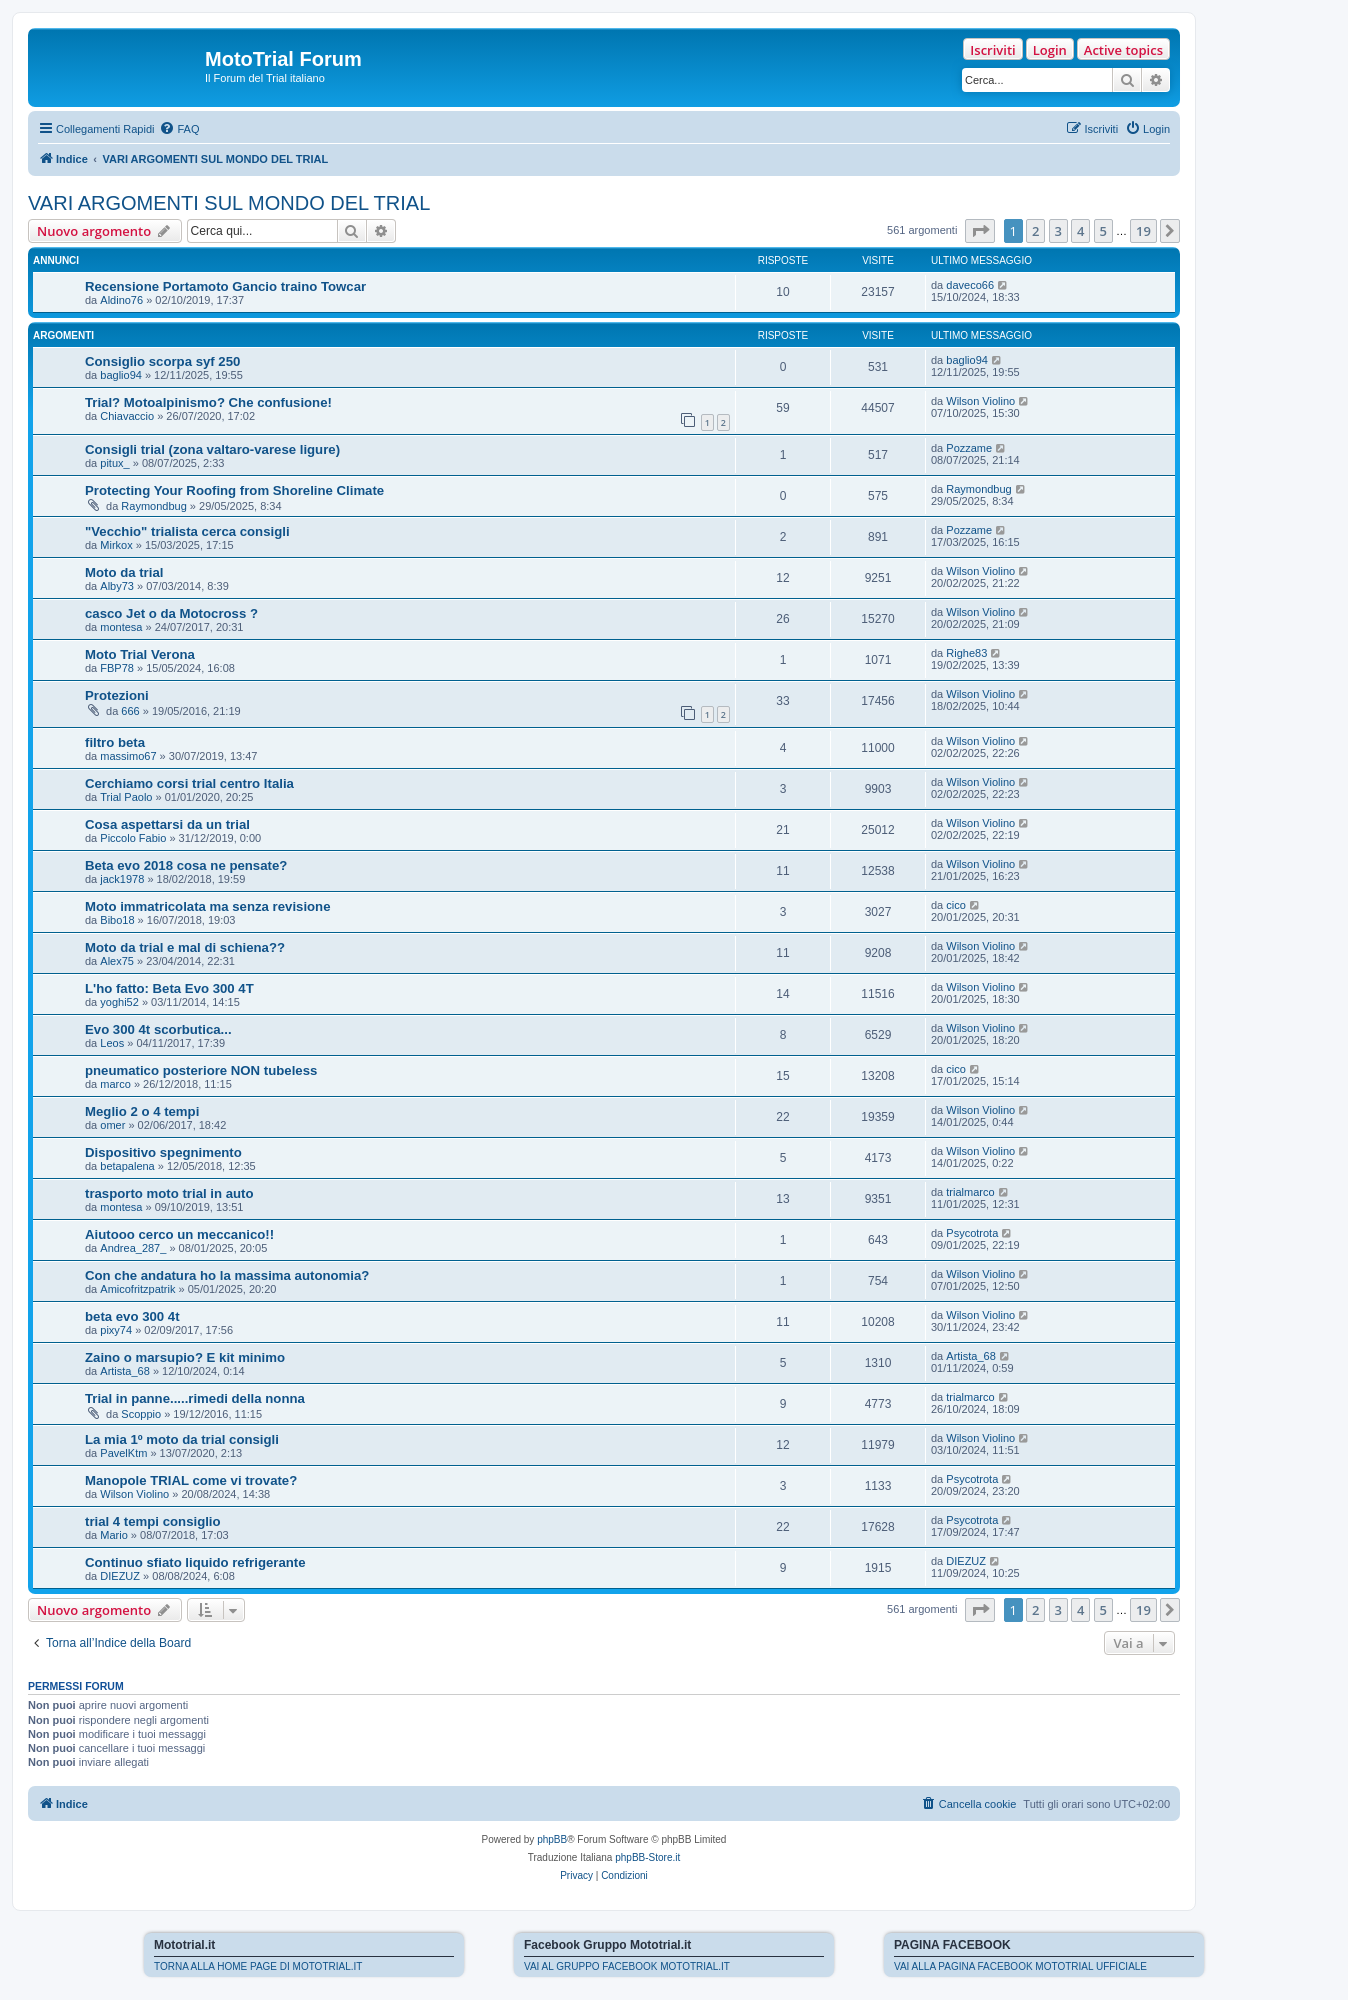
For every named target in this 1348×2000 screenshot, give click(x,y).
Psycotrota (972, 1233)
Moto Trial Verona (140, 654)
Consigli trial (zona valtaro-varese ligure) (212, 449)
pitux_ (114, 463)
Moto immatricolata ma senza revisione (208, 906)
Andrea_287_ (133, 1248)
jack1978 (122, 879)
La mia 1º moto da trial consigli (182, 1439)
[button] (980, 231)
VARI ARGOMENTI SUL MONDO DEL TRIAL (229, 203)
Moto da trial (124, 572)
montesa (121, 627)
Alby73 (117, 586)
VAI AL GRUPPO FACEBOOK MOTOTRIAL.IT (627, 1966)
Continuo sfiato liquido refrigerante (195, 1562)
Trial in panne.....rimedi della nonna (195, 1398)
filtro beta (115, 742)
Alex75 (117, 961)
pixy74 (116, 1330)
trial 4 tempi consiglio (153, 1521)
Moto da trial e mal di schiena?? (185, 947)
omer (112, 1125)
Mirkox (116, 545)
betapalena (127, 1166)
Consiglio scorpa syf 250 (162, 361)
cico (956, 905)
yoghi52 (119, 1002)
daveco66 (970, 285)
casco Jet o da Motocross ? (171, 613)
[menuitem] (179, 129)
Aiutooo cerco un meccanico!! (179, 1234)
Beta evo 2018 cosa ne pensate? (186, 865)
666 (130, 711)
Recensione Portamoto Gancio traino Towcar (225, 286)
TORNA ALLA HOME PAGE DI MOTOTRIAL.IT (258, 1966)
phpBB (552, 1839)
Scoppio (141, 1414)
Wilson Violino (980, 401)
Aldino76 (121, 300)
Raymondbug (153, 506)
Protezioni (117, 695)
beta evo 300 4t (132, 1316)
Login (1050, 50)
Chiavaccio (127, 416)
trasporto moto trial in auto (169, 1193)
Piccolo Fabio (133, 838)
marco (115, 1084)
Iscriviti (992, 50)
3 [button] (1058, 231)
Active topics (1123, 50)
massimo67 (128, 756)
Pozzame (969, 448)
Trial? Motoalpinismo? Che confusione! (208, 402)
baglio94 (121, 375)
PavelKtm (123, 1453)
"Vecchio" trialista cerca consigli (187, 531)
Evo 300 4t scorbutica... (158, 1029)
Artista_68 (125, 1371)
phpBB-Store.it (647, 1857)
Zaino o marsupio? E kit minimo (185, 1357)
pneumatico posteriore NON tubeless (201, 1070)
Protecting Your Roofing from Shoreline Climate (234, 490)
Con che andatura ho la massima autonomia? (227, 1275)
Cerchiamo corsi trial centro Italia (189, 783)
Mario (114, 1535)
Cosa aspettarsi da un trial (167, 824)
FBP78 (117, 668)
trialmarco (970, 1192)
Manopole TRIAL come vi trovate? (191, 1480)
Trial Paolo (126, 797)
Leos (112, 1043)
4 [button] (1080, 231)
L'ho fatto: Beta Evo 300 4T (169, 988)
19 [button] (1143, 231)
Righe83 (966, 653)
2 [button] (1035, 231)
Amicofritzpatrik (137, 1289)
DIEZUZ (120, 1576)
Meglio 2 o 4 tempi (142, 1111)
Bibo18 (117, 920)
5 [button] (1103, 231)
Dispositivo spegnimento (163, 1152)
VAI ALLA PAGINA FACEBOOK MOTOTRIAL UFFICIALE (1020, 1966)
